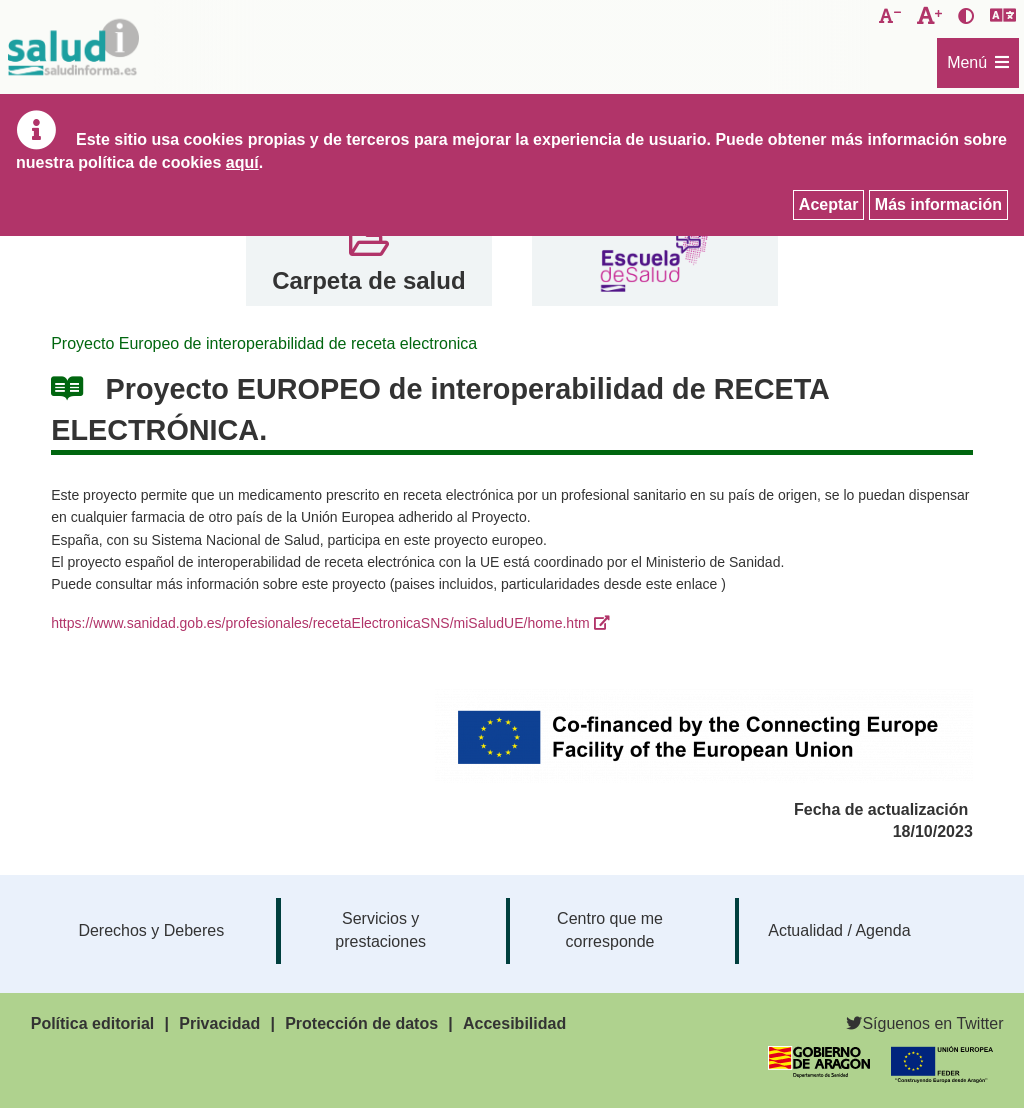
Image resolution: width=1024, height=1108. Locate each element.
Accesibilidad (514, 1023)
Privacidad (219, 1023)
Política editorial (93, 1023)
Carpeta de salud (368, 280)
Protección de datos (361, 1023)
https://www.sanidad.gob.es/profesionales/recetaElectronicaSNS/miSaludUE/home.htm (320, 623)
